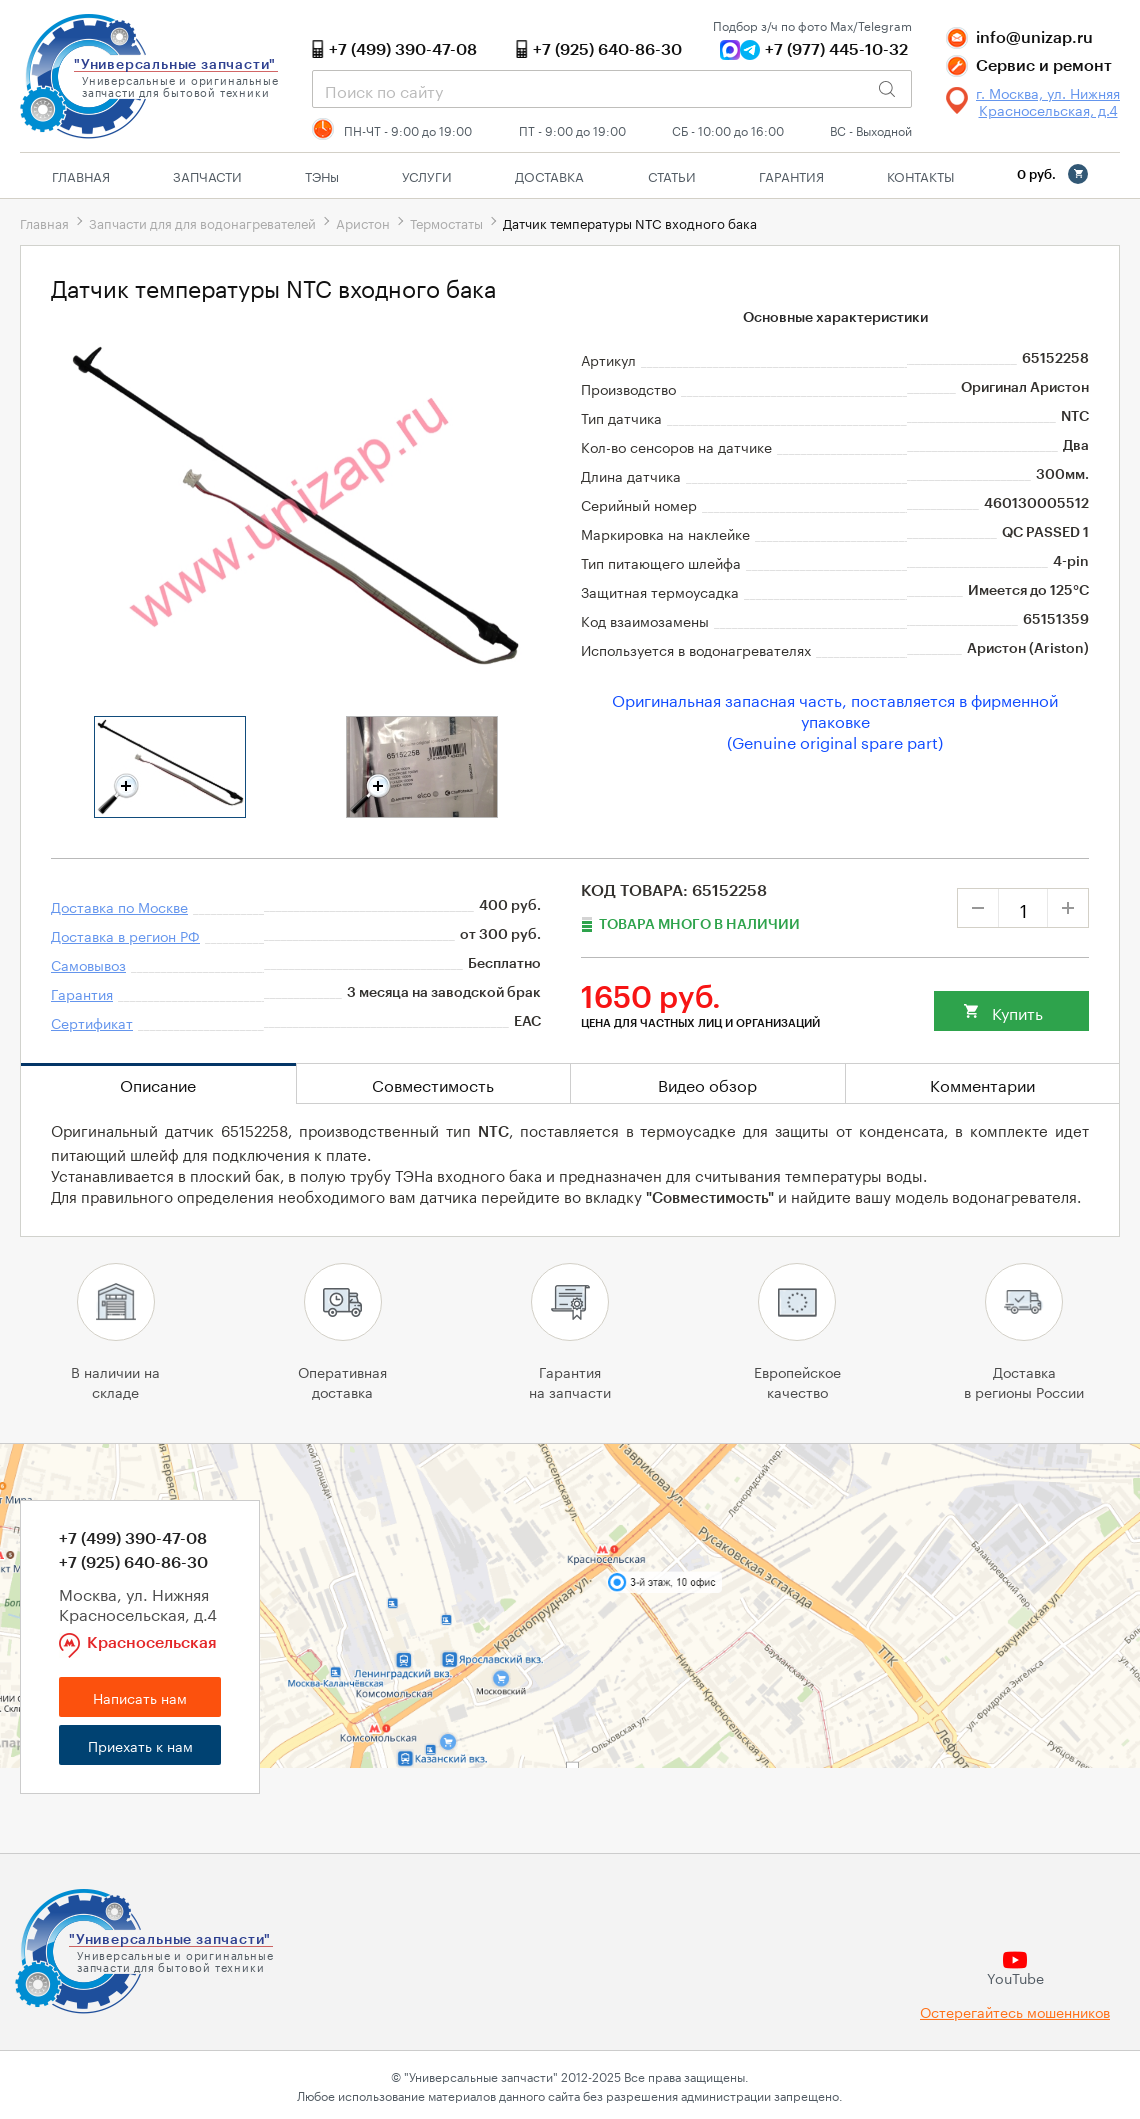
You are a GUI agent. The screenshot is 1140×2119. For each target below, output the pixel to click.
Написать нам (140, 1697)
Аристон (363, 222)
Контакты (920, 175)
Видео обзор (707, 1083)
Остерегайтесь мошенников (1015, 2011)
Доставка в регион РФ (125, 935)
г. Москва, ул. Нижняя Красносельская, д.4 (1048, 101)
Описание (158, 1083)
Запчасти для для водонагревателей (202, 222)
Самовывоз (88, 964)
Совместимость (433, 1083)
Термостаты (446, 222)
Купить (1017, 1011)
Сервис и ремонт (1044, 66)
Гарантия (791, 175)
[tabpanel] (170, 767)
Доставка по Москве (119, 906)
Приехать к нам (140, 1745)
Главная (81, 175)
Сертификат (92, 1022)
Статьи (672, 175)
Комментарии (982, 1083)
